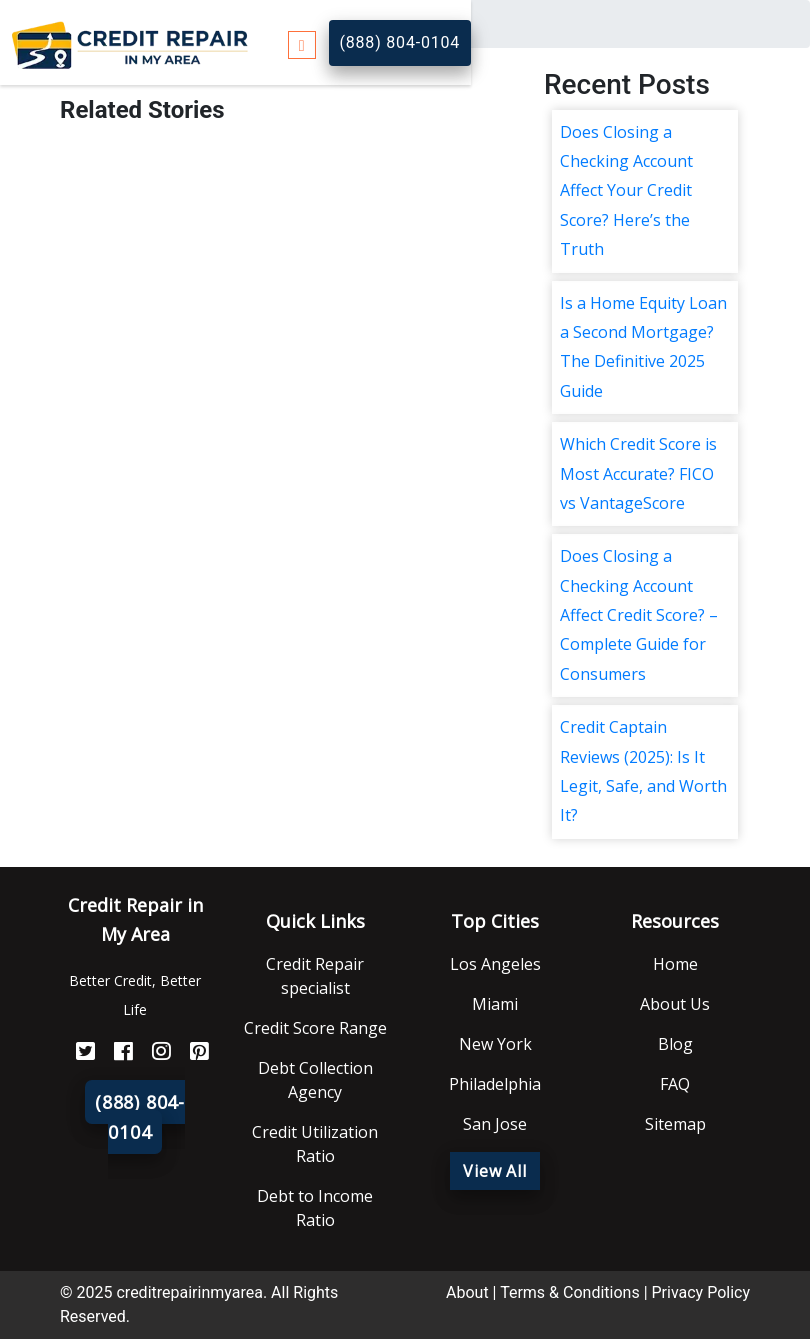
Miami (495, 1004)
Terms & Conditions (570, 1292)
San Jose (495, 1124)
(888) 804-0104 (400, 42)
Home (675, 964)
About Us (675, 1004)
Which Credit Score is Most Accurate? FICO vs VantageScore (638, 473)
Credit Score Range (315, 1028)
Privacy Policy (701, 1292)
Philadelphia (495, 1084)
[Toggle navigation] (302, 42)
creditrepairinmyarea (189, 1292)
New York (495, 1044)
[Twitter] (78, 1051)
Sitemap (675, 1124)
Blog (675, 1044)
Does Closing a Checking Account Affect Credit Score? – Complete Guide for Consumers (639, 615)
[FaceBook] (116, 1051)
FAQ (675, 1084)
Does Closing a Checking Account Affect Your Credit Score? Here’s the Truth (626, 191)
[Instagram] (154, 1051)
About (467, 1292)
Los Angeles (495, 964)
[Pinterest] (192, 1051)
